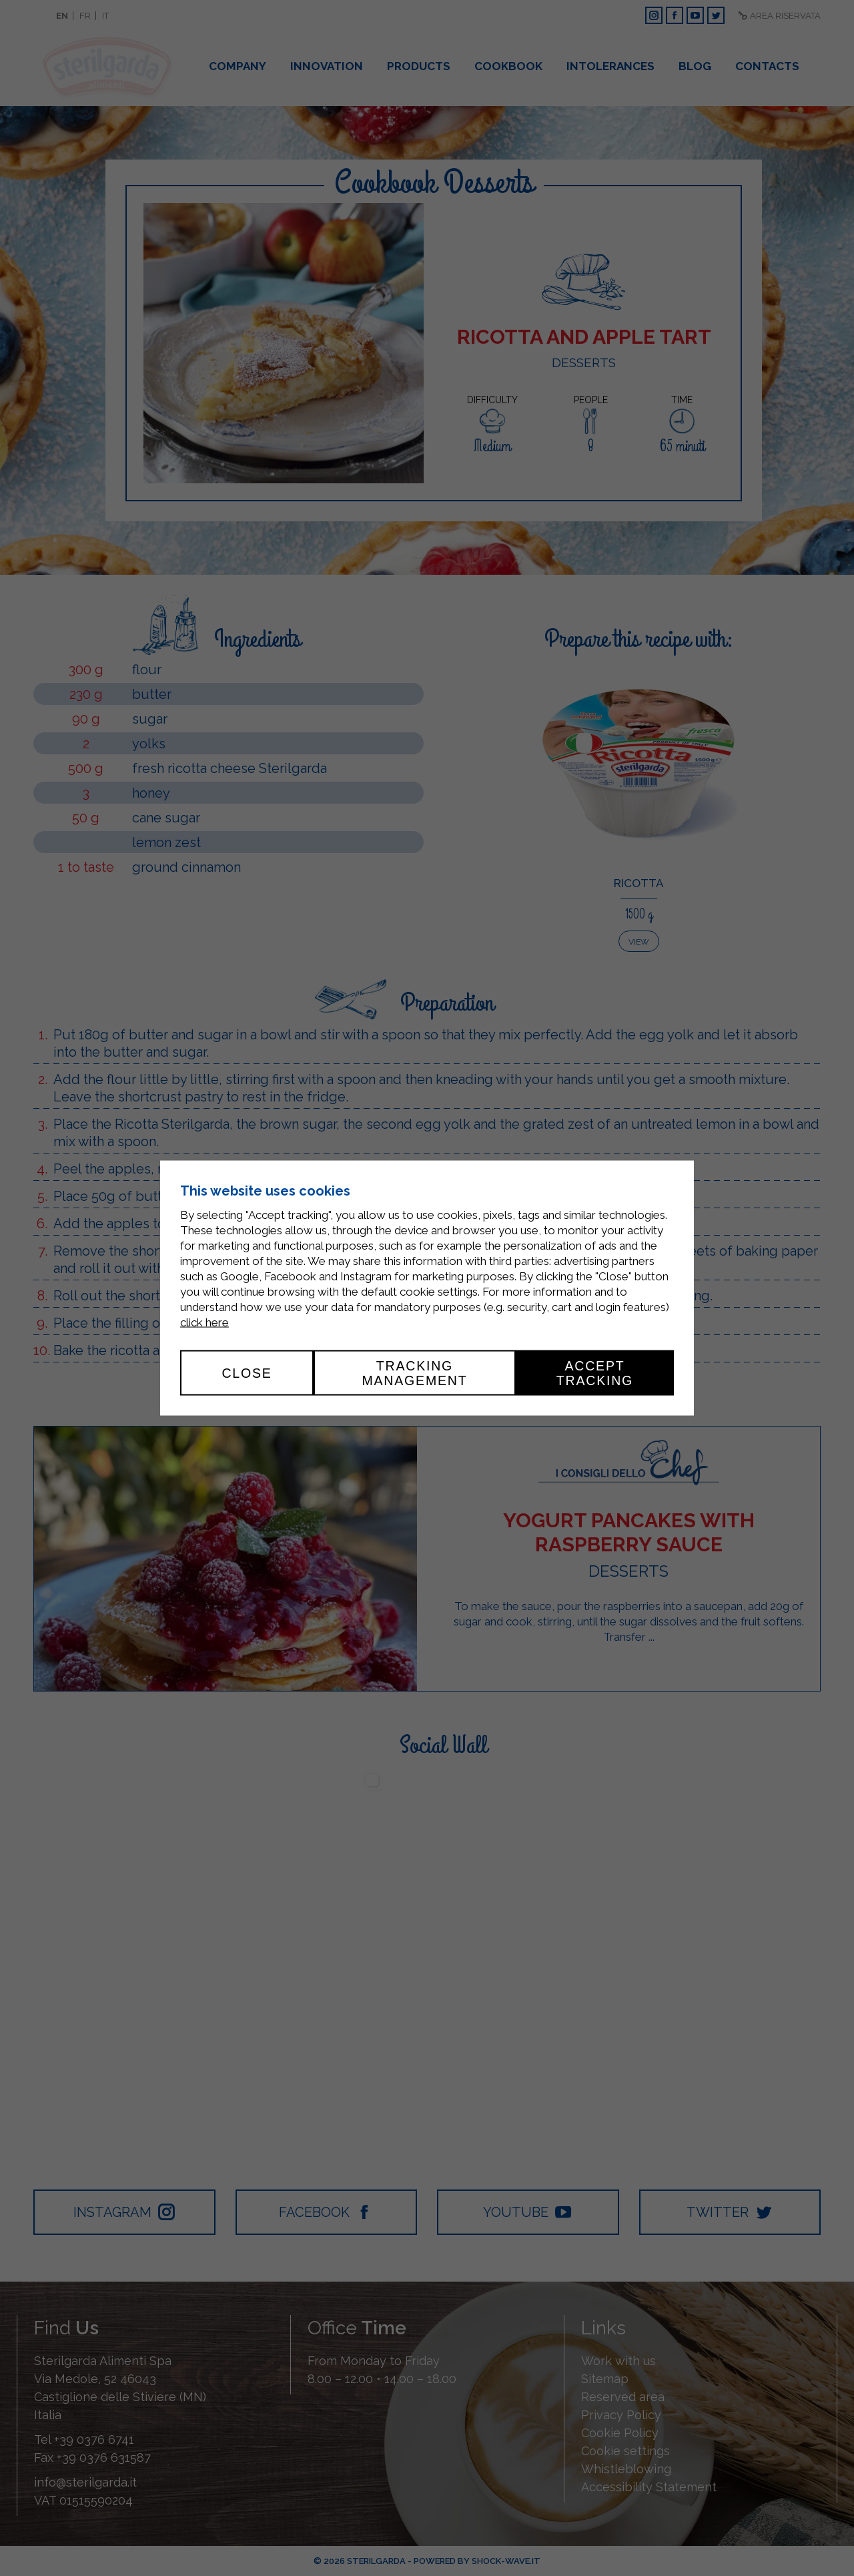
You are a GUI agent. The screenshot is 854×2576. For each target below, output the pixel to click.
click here (204, 1321)
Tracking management (414, 1372)
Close (247, 1372)
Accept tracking (594, 1372)
